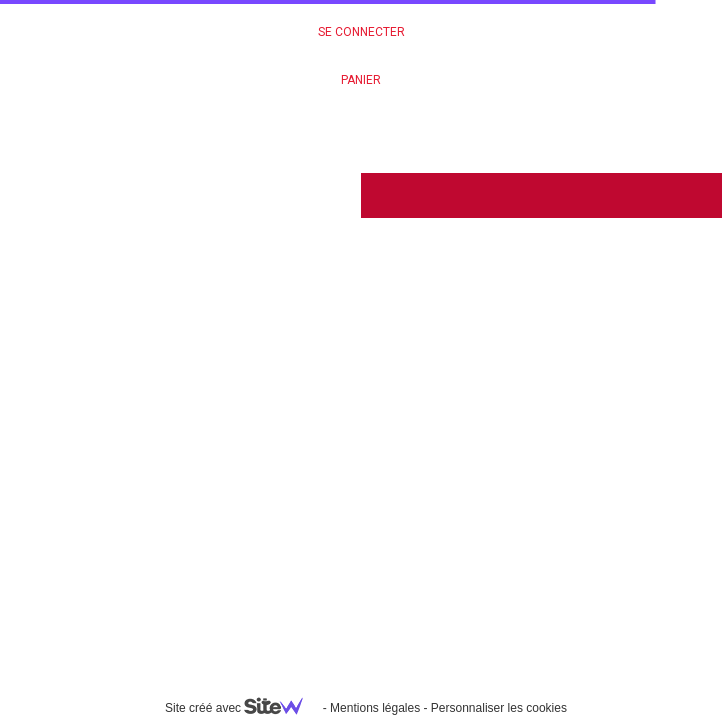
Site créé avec (242, 708)
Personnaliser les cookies (499, 708)
